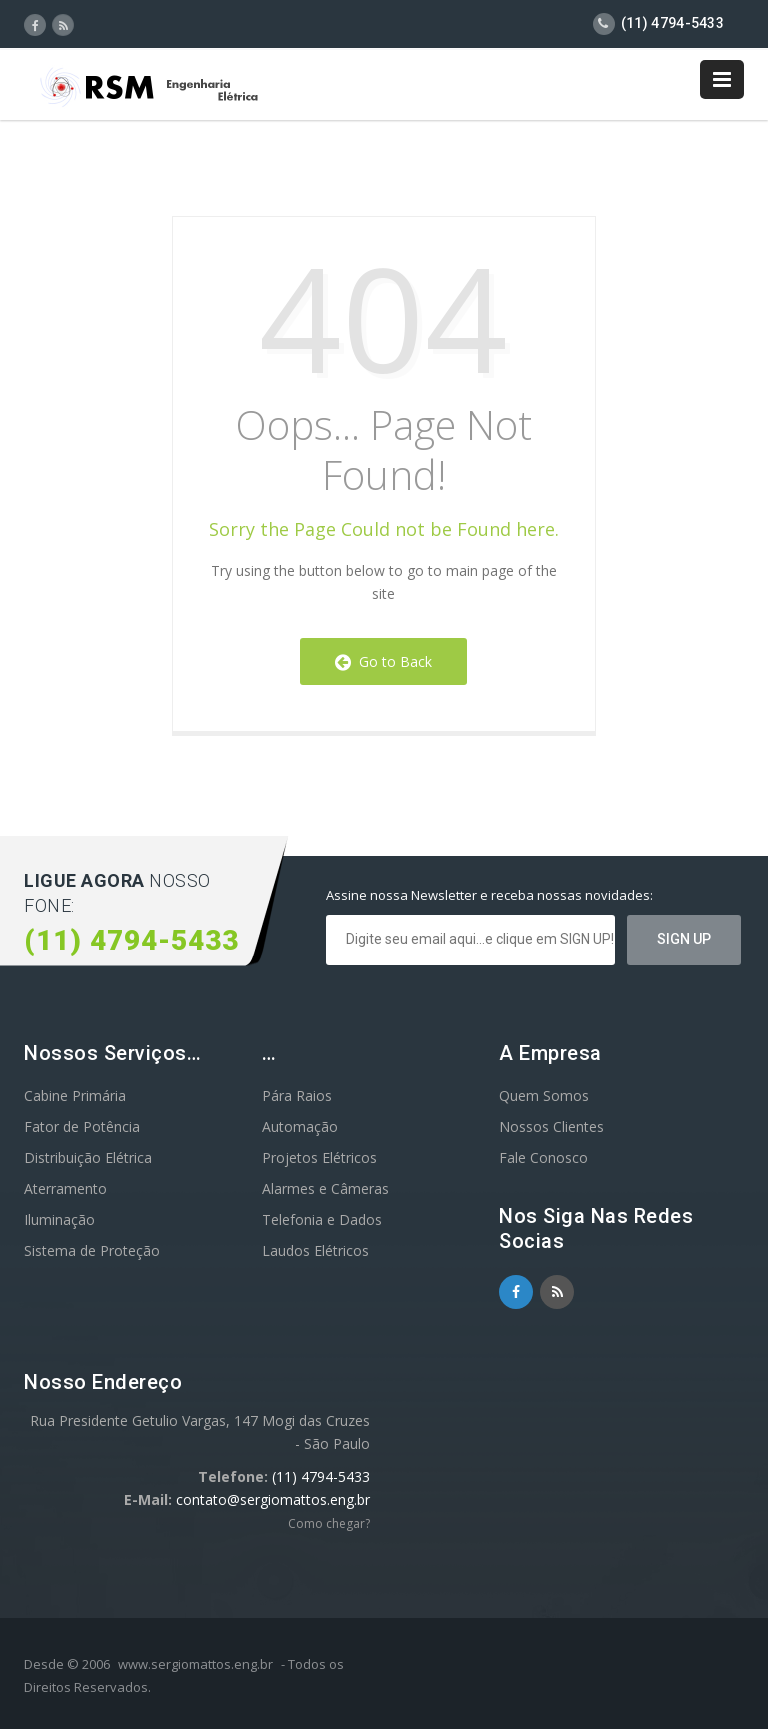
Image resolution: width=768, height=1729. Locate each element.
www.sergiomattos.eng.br (195, 1664)
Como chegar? (329, 1523)
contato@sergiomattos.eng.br (273, 1499)
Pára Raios (297, 1095)
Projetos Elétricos (319, 1157)
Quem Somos (544, 1095)
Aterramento (65, 1188)
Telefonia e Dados (322, 1219)
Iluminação (59, 1219)
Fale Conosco (543, 1157)
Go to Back (383, 661)
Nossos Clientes (551, 1126)
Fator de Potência (82, 1126)
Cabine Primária (75, 1095)
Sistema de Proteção (92, 1250)
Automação (300, 1126)
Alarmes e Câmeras (325, 1188)
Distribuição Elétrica (88, 1157)
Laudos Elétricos (315, 1250)
